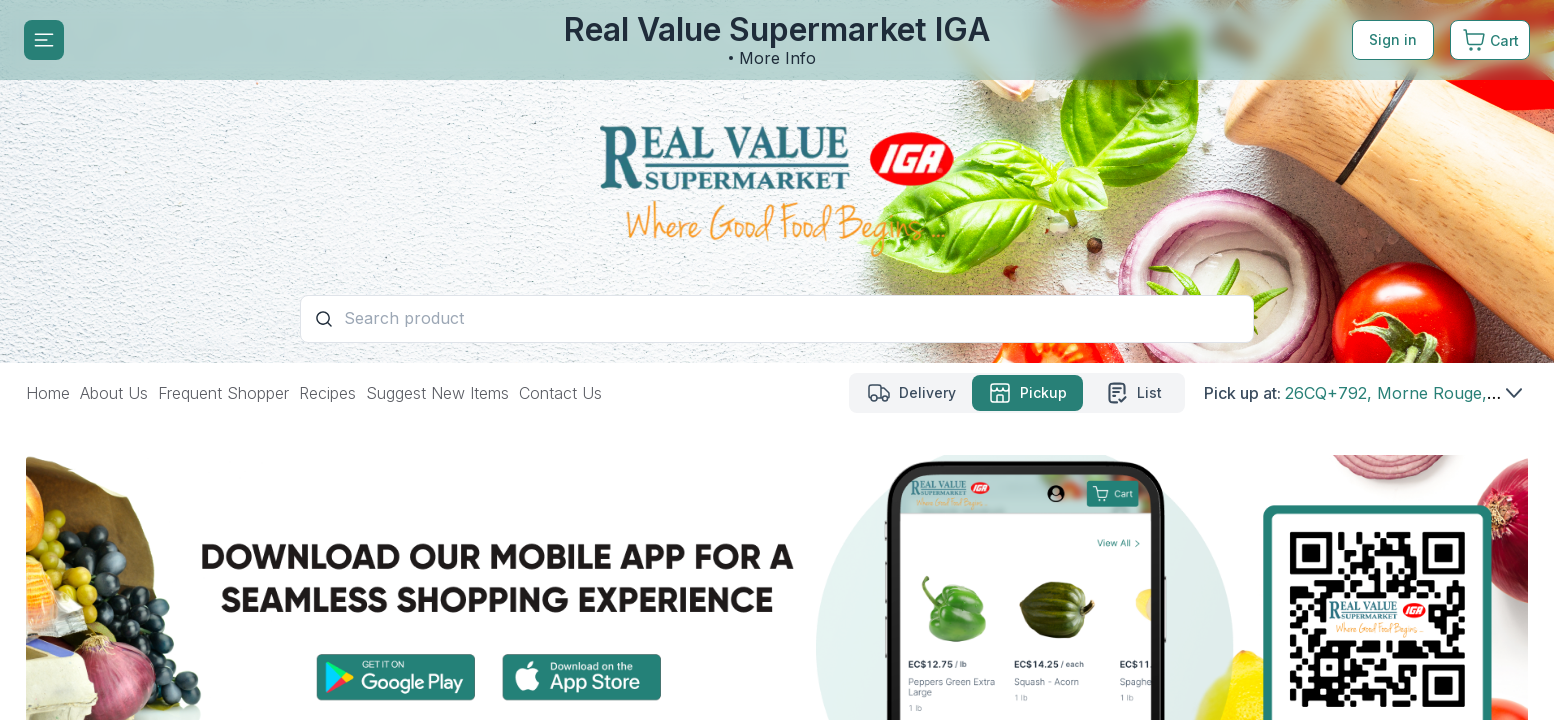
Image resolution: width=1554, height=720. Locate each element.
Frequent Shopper (223, 393)
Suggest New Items (437, 393)
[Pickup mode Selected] (1027, 393)
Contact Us (560, 393)
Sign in (1393, 39)
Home (48, 393)
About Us (114, 393)
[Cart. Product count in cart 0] (1490, 40)
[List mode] (1133, 393)
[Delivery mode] (911, 393)
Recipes (327, 393)
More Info (777, 58)
